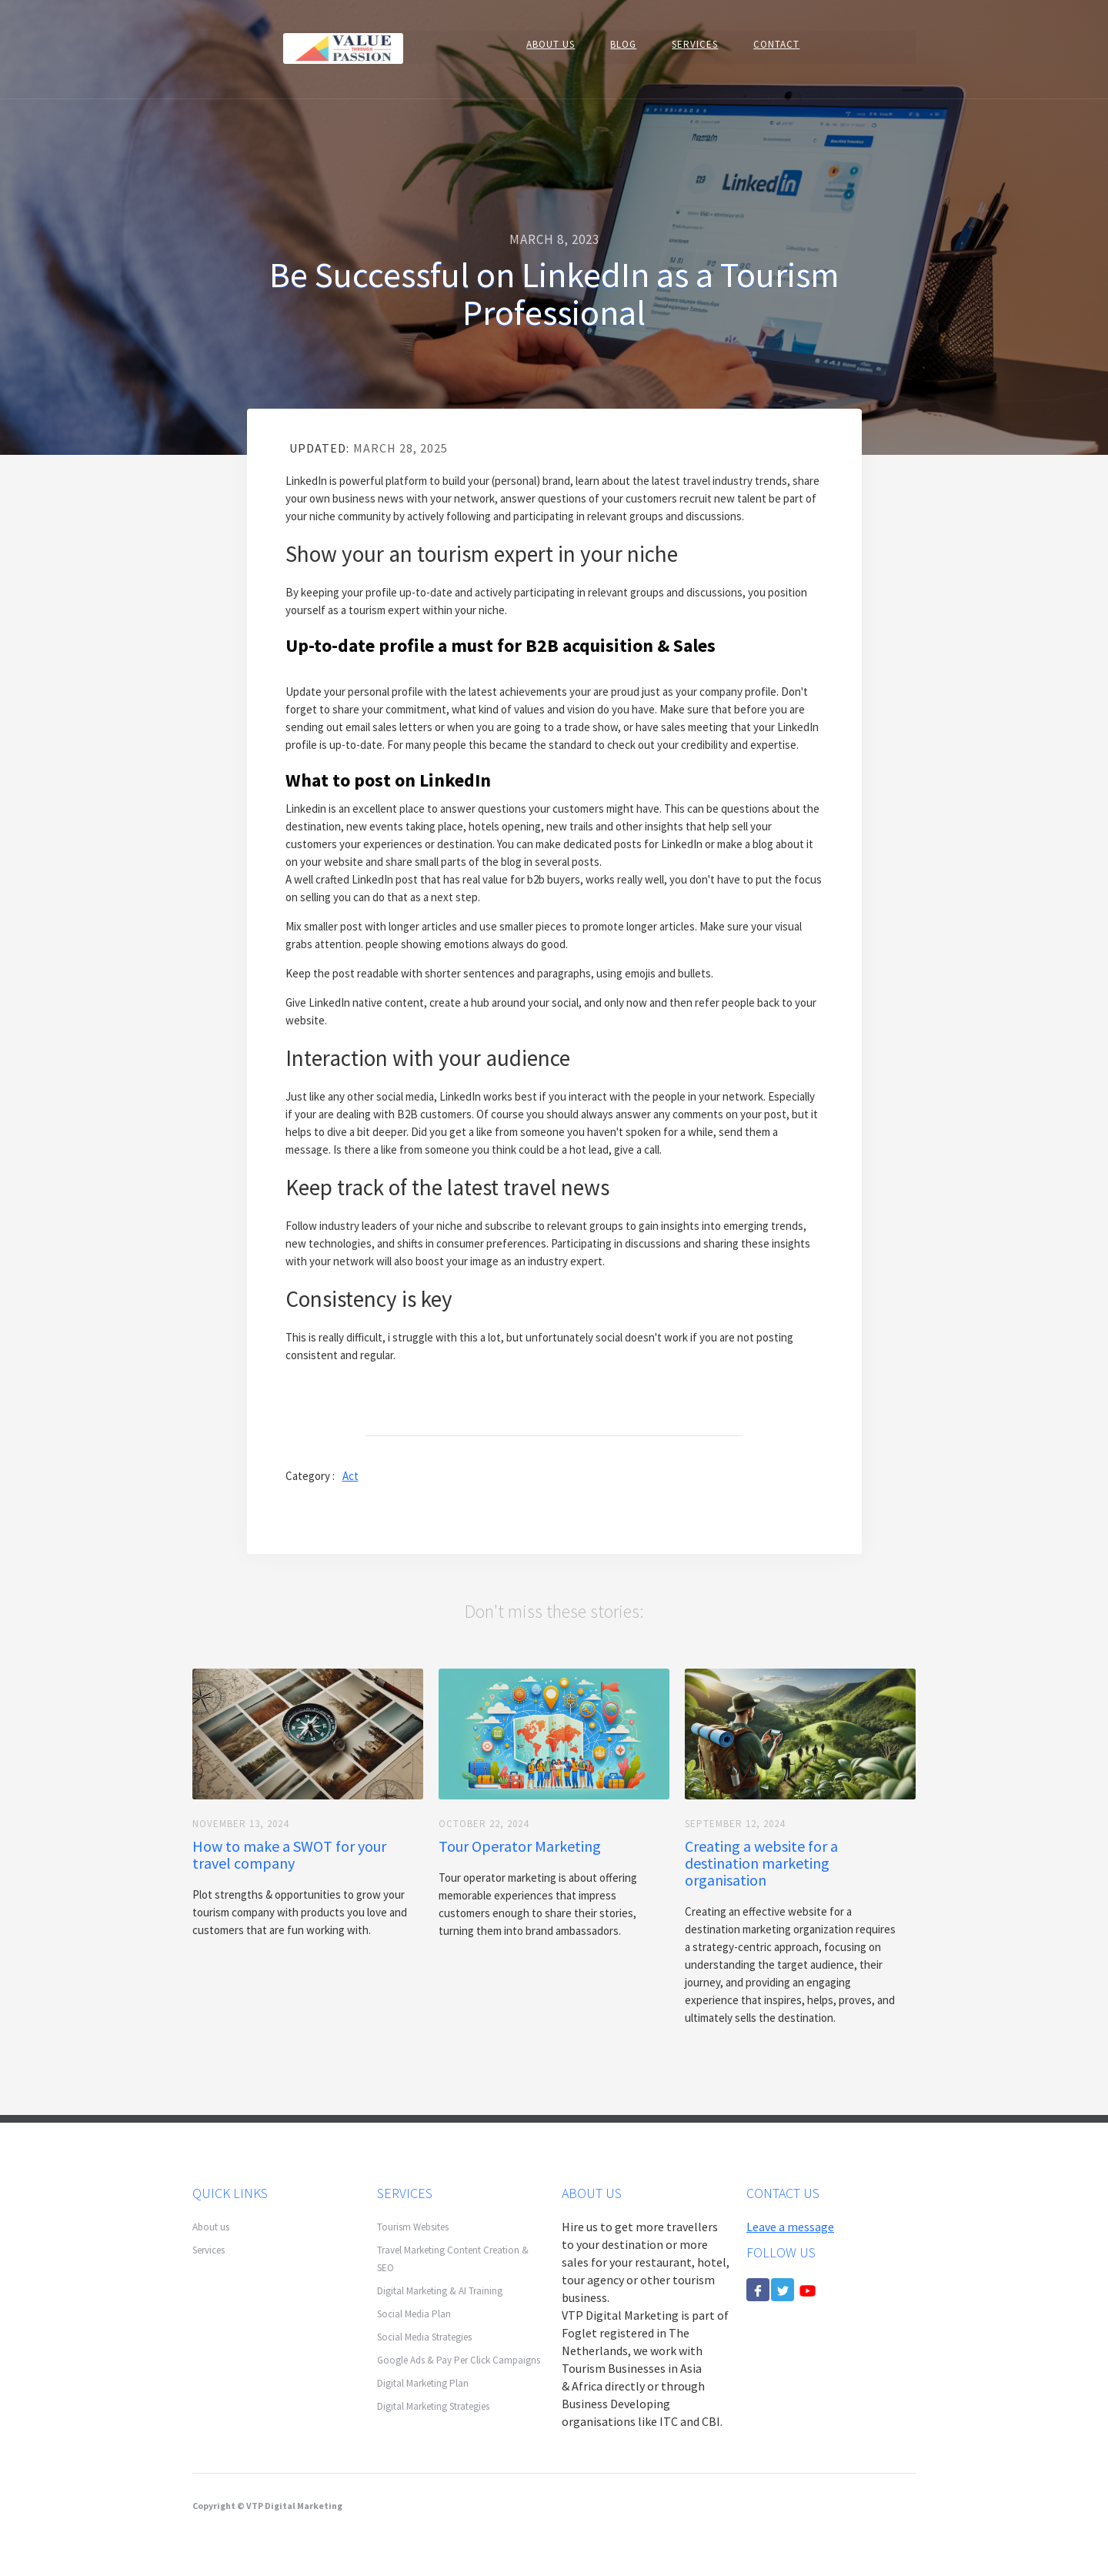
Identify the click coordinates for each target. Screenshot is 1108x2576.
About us (210, 2227)
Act (350, 1475)
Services (208, 2250)
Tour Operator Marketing (520, 1846)
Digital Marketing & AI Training (439, 2290)
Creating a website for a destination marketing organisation (761, 1863)
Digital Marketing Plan (423, 2383)
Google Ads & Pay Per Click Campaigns (458, 2360)
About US (550, 44)
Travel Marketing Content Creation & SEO (453, 2259)
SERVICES (695, 44)
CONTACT (776, 44)
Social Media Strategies (424, 2337)
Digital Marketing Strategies (433, 2406)
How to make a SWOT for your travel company (289, 1855)
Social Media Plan (414, 2313)
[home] (343, 47)
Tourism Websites (413, 2227)
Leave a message (790, 2226)
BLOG (623, 44)
